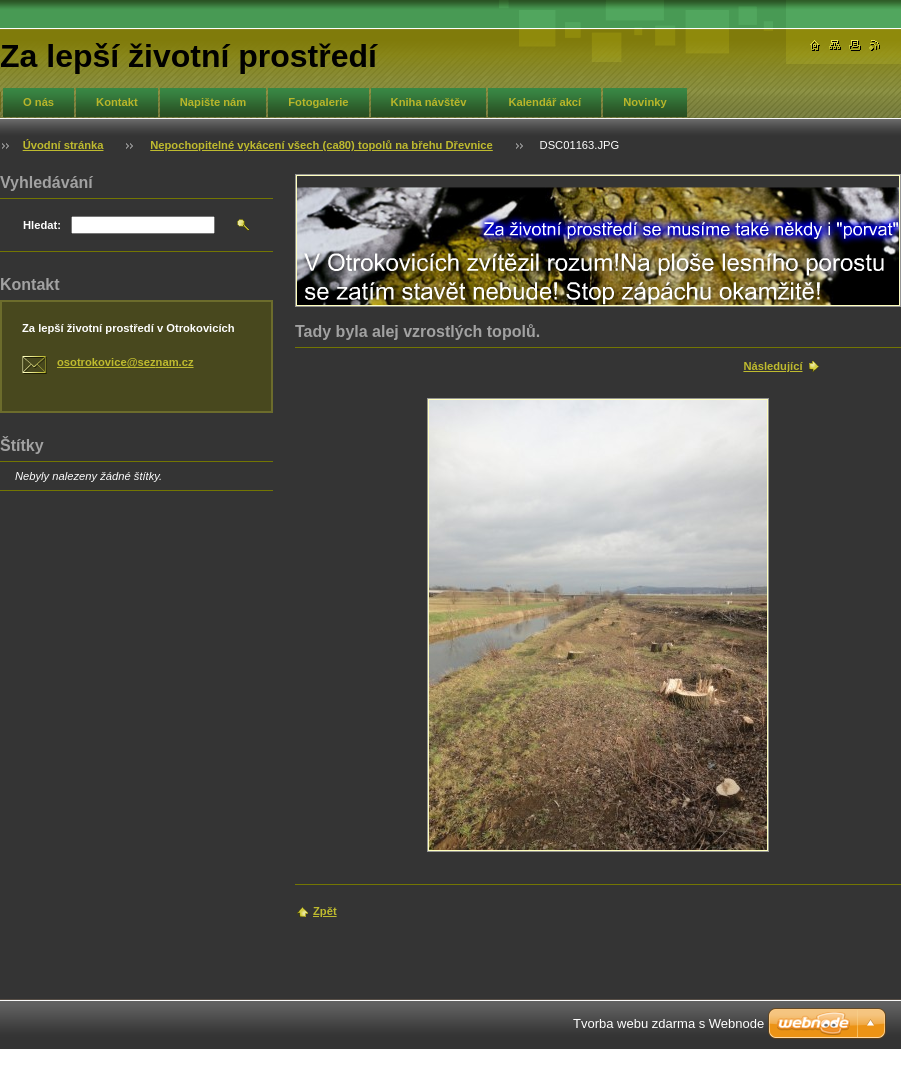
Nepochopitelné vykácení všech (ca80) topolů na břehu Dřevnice (321, 145)
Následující (772, 366)
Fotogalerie (318, 102)
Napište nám (213, 102)
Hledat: (42, 225)
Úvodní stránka (63, 145)
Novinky (645, 102)
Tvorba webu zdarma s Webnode (668, 1023)
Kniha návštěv (429, 102)
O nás (38, 102)
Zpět (325, 911)
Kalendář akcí (544, 102)
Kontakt (117, 102)
